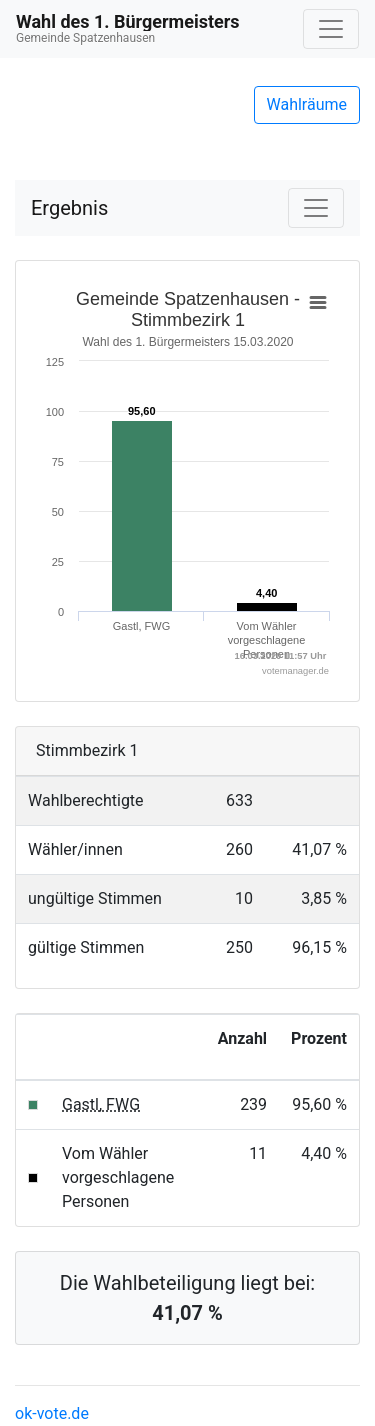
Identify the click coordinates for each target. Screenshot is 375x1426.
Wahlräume (307, 104)
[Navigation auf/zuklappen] (331, 29)
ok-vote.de (52, 1413)
